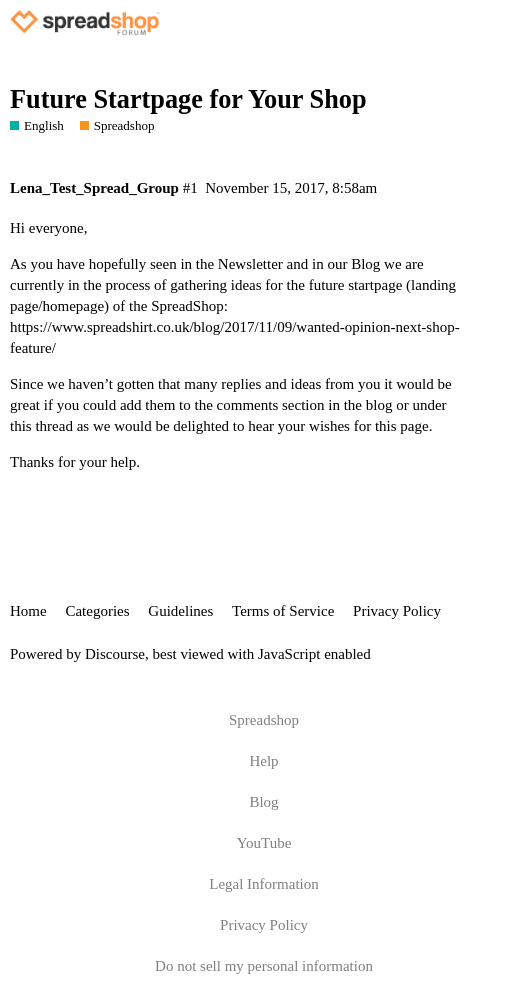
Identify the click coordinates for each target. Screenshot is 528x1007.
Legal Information (264, 884)
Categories (97, 611)
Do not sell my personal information (264, 966)
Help (263, 761)
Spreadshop (264, 720)
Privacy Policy (397, 611)
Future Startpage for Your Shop (188, 99)
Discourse (115, 654)
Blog (263, 802)
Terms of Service (283, 611)
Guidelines (180, 611)
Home (28, 611)
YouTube (264, 843)
